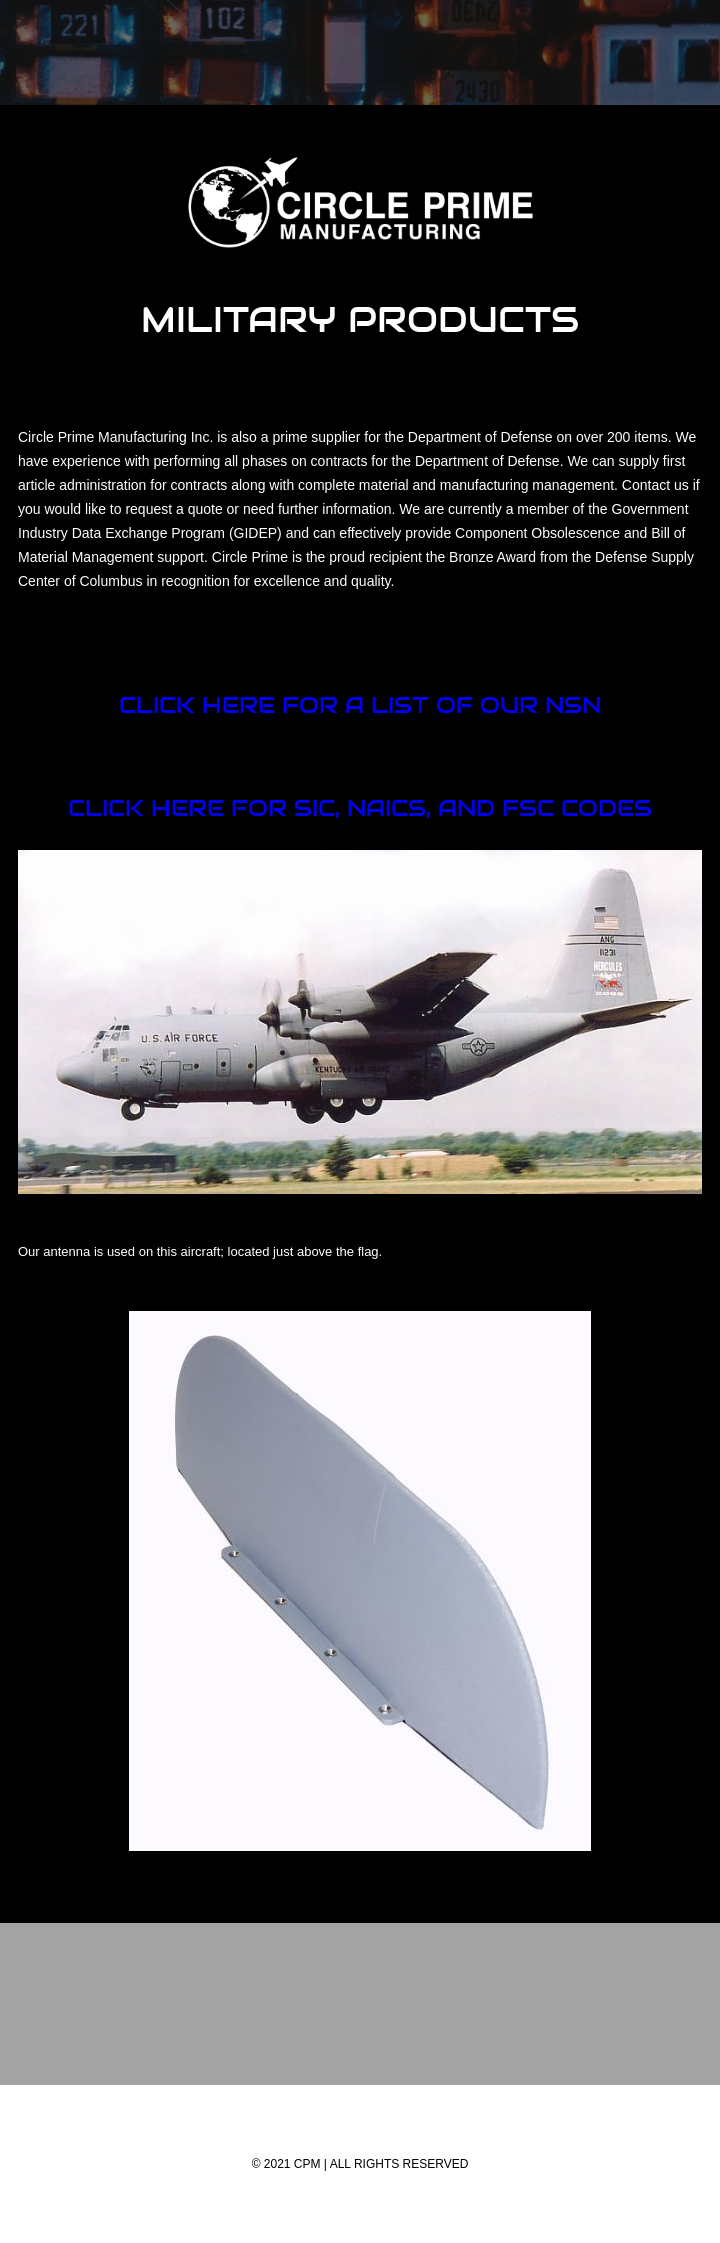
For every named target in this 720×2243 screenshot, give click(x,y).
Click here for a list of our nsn (360, 705)
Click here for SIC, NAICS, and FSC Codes (360, 808)
